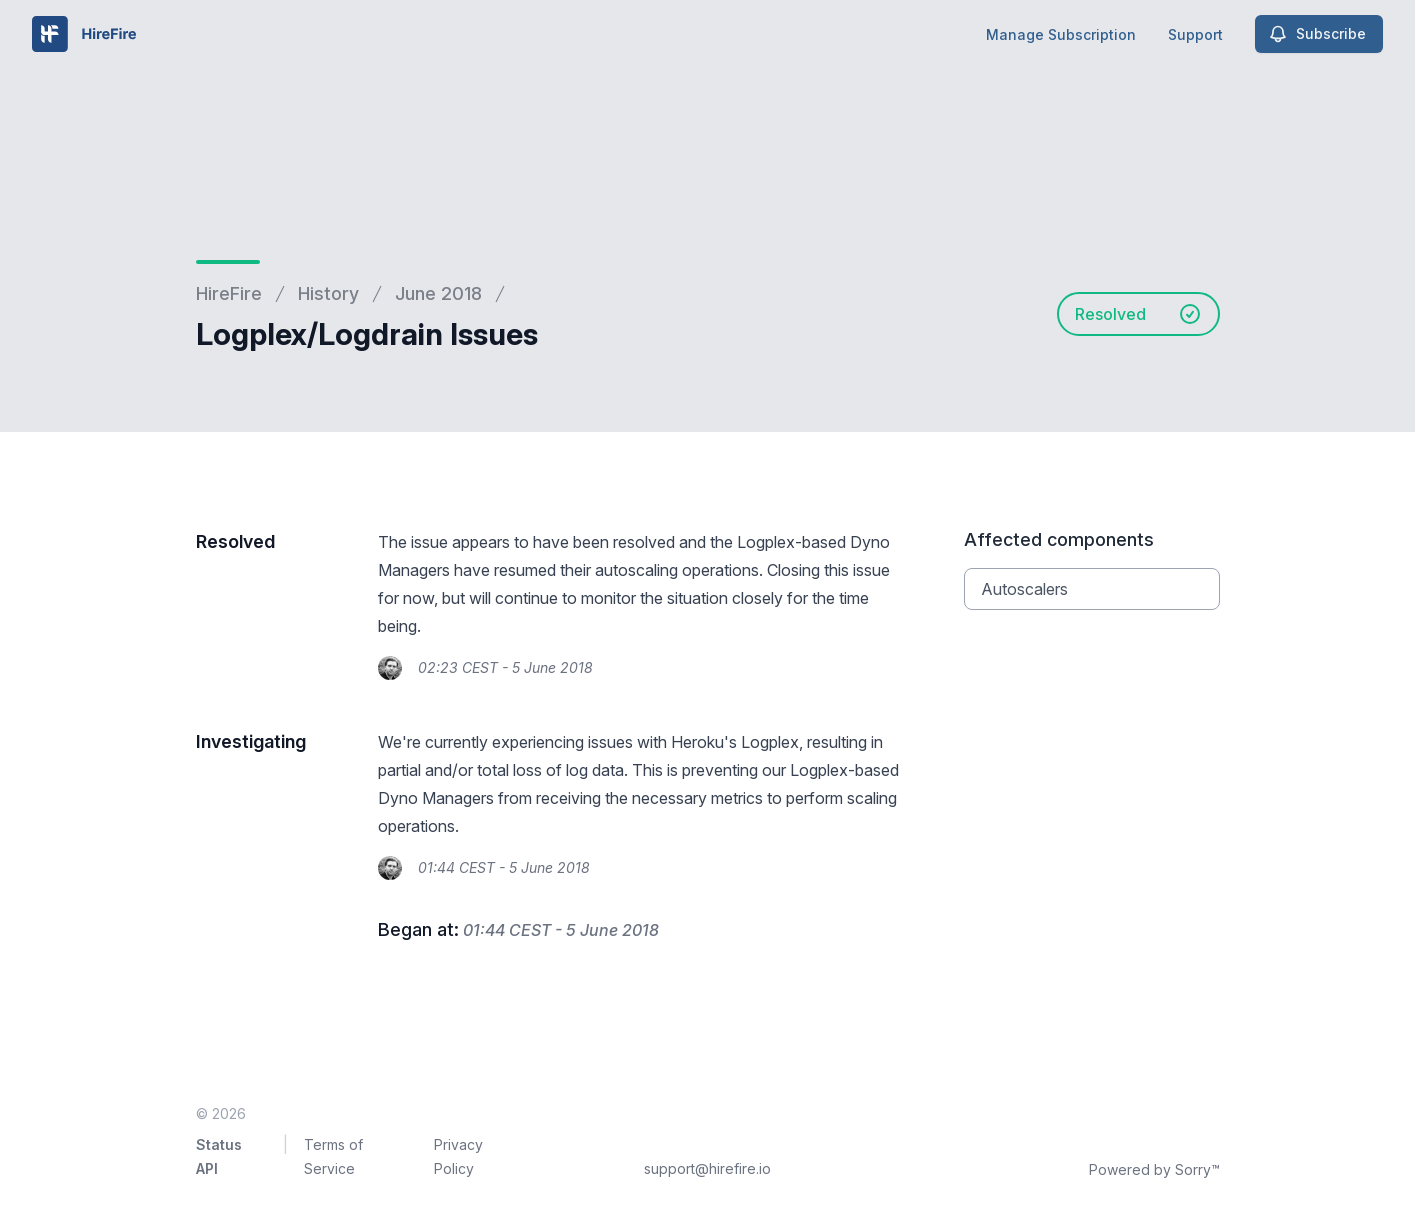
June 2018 (438, 293)
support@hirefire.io (707, 1168)
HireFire (229, 293)
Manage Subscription (1061, 34)
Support (1195, 34)
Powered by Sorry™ (1154, 1169)
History (328, 293)
